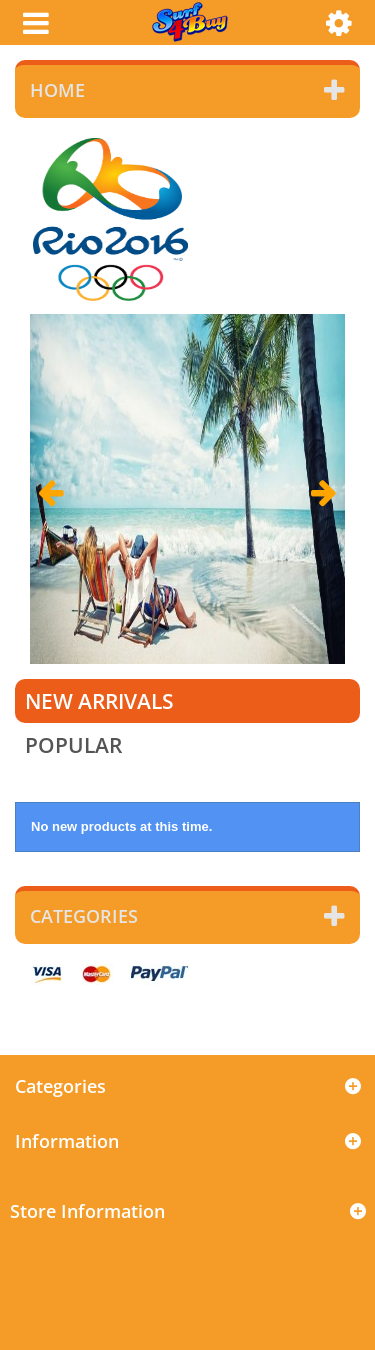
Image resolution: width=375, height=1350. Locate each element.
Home (57, 90)
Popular (73, 745)
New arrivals (99, 701)
